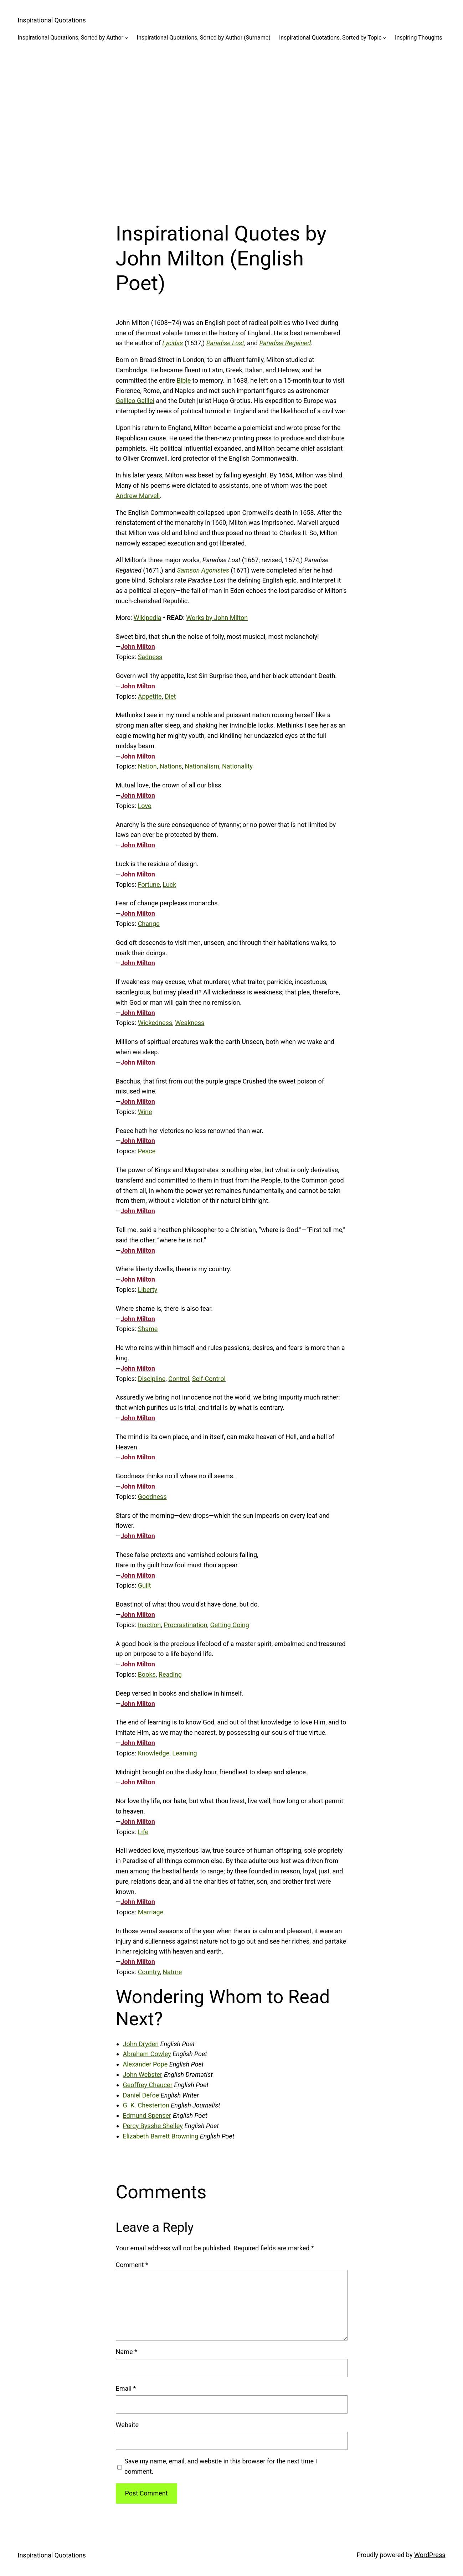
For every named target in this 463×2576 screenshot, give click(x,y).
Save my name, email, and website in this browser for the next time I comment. (220, 2466)
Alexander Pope (145, 2064)
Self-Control (209, 1378)
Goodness (152, 1496)
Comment (132, 2265)
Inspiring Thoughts (418, 37)
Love (144, 805)
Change (149, 923)
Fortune (149, 884)
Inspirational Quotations (52, 20)
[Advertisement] (232, 126)
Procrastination (185, 1625)
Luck (169, 884)
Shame (148, 1329)
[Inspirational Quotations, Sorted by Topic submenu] (384, 38)
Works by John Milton (217, 617)
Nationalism (202, 766)
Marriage (151, 1912)
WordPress (429, 2555)
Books (147, 1674)
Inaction (149, 1625)
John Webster (143, 2074)
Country (149, 1972)
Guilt (144, 1585)
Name (126, 2351)
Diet (170, 696)
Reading (170, 1674)
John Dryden (141, 2044)
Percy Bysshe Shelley (153, 2126)
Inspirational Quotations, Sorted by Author (70, 37)
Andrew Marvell (138, 496)
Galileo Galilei (135, 400)
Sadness (150, 657)
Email (126, 2388)
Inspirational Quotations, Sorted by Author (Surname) (204, 37)
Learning (184, 1753)
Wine (145, 1112)
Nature (172, 1972)
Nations (171, 766)
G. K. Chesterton (146, 2105)
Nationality (237, 766)
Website (127, 2424)
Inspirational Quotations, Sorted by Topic (330, 37)
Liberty (148, 1289)
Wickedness (155, 1022)
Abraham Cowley (147, 2054)
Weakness (189, 1022)
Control (178, 1378)
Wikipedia (147, 617)
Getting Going (229, 1625)
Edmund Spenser (147, 2115)
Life (143, 1832)
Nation (147, 766)
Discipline (152, 1378)
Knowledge (154, 1753)
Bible (184, 380)
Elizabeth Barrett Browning (161, 2136)
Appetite (150, 696)
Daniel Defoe (141, 2095)
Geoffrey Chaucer (148, 2085)
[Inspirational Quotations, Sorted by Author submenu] (126, 38)
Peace (147, 1151)
